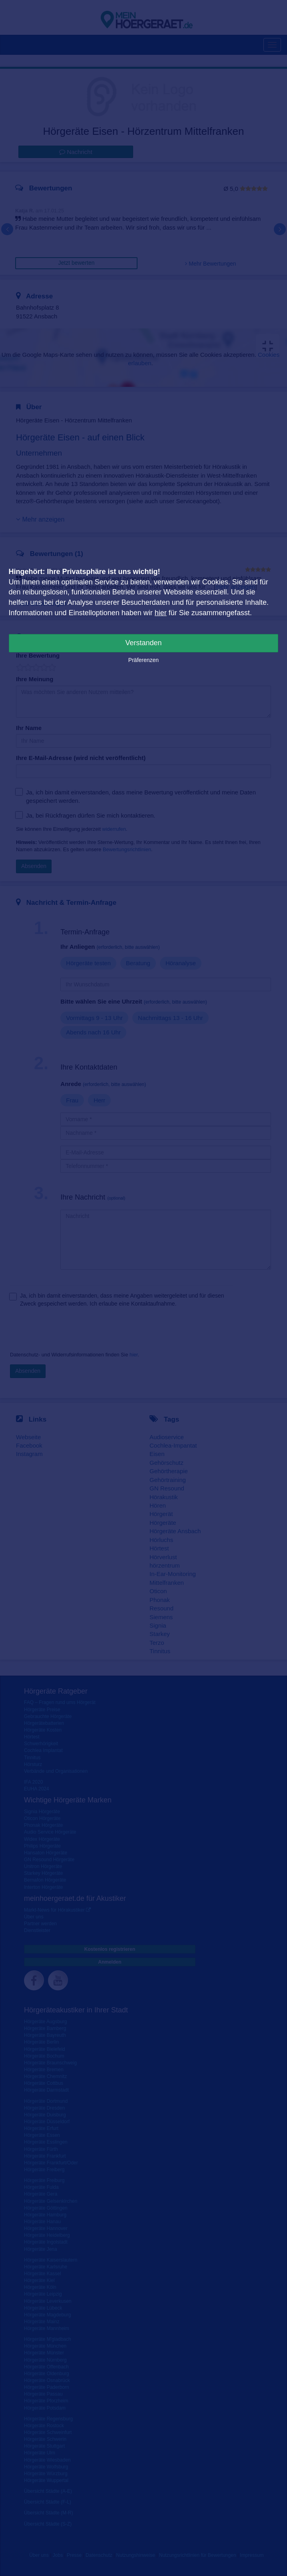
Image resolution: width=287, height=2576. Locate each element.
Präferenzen (143, 660)
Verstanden (143, 643)
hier (161, 613)
